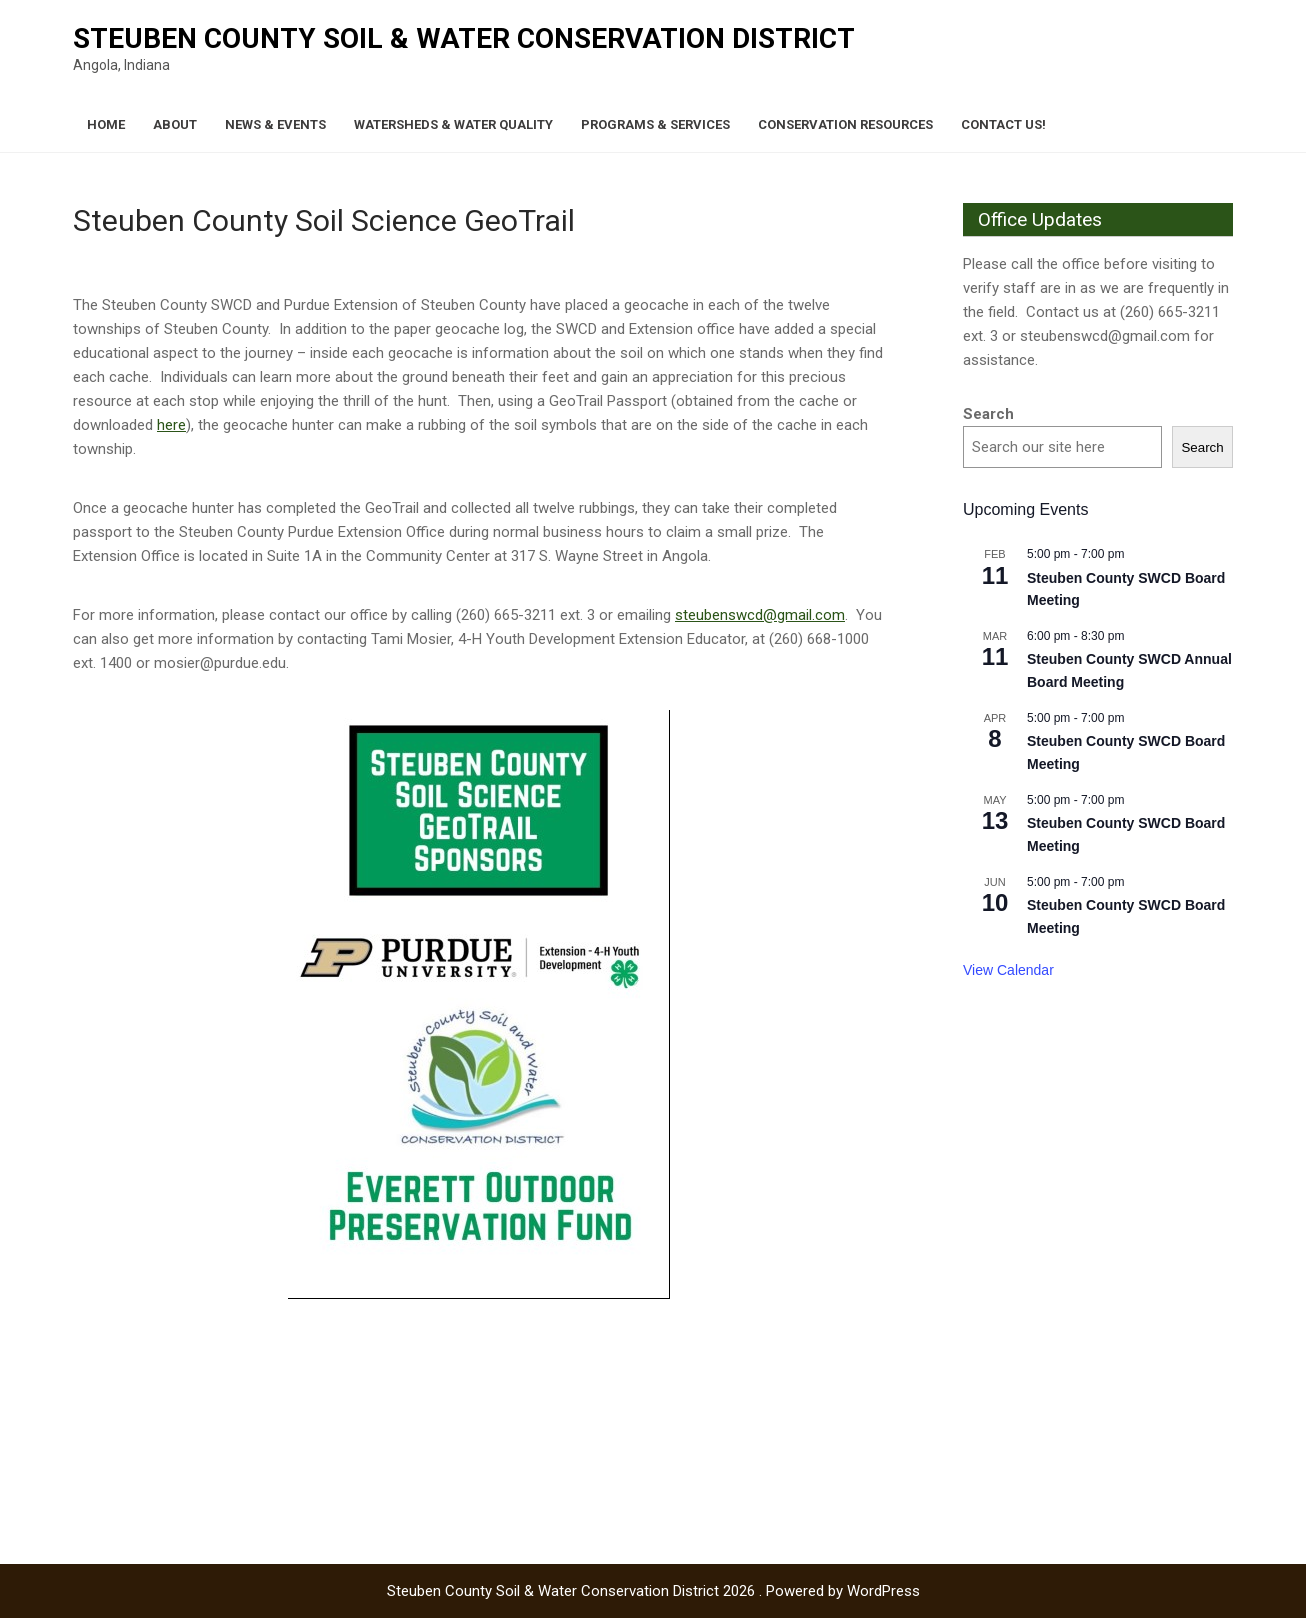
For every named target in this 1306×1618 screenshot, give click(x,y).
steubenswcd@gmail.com (760, 615)
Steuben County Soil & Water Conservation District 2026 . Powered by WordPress (653, 1591)
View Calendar (1008, 970)
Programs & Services (655, 124)
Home (106, 124)
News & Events (275, 124)
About (175, 124)
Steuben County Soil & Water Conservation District (464, 38)
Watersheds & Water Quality (453, 124)
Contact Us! (1003, 124)
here (171, 425)
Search (988, 414)
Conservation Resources (845, 124)
